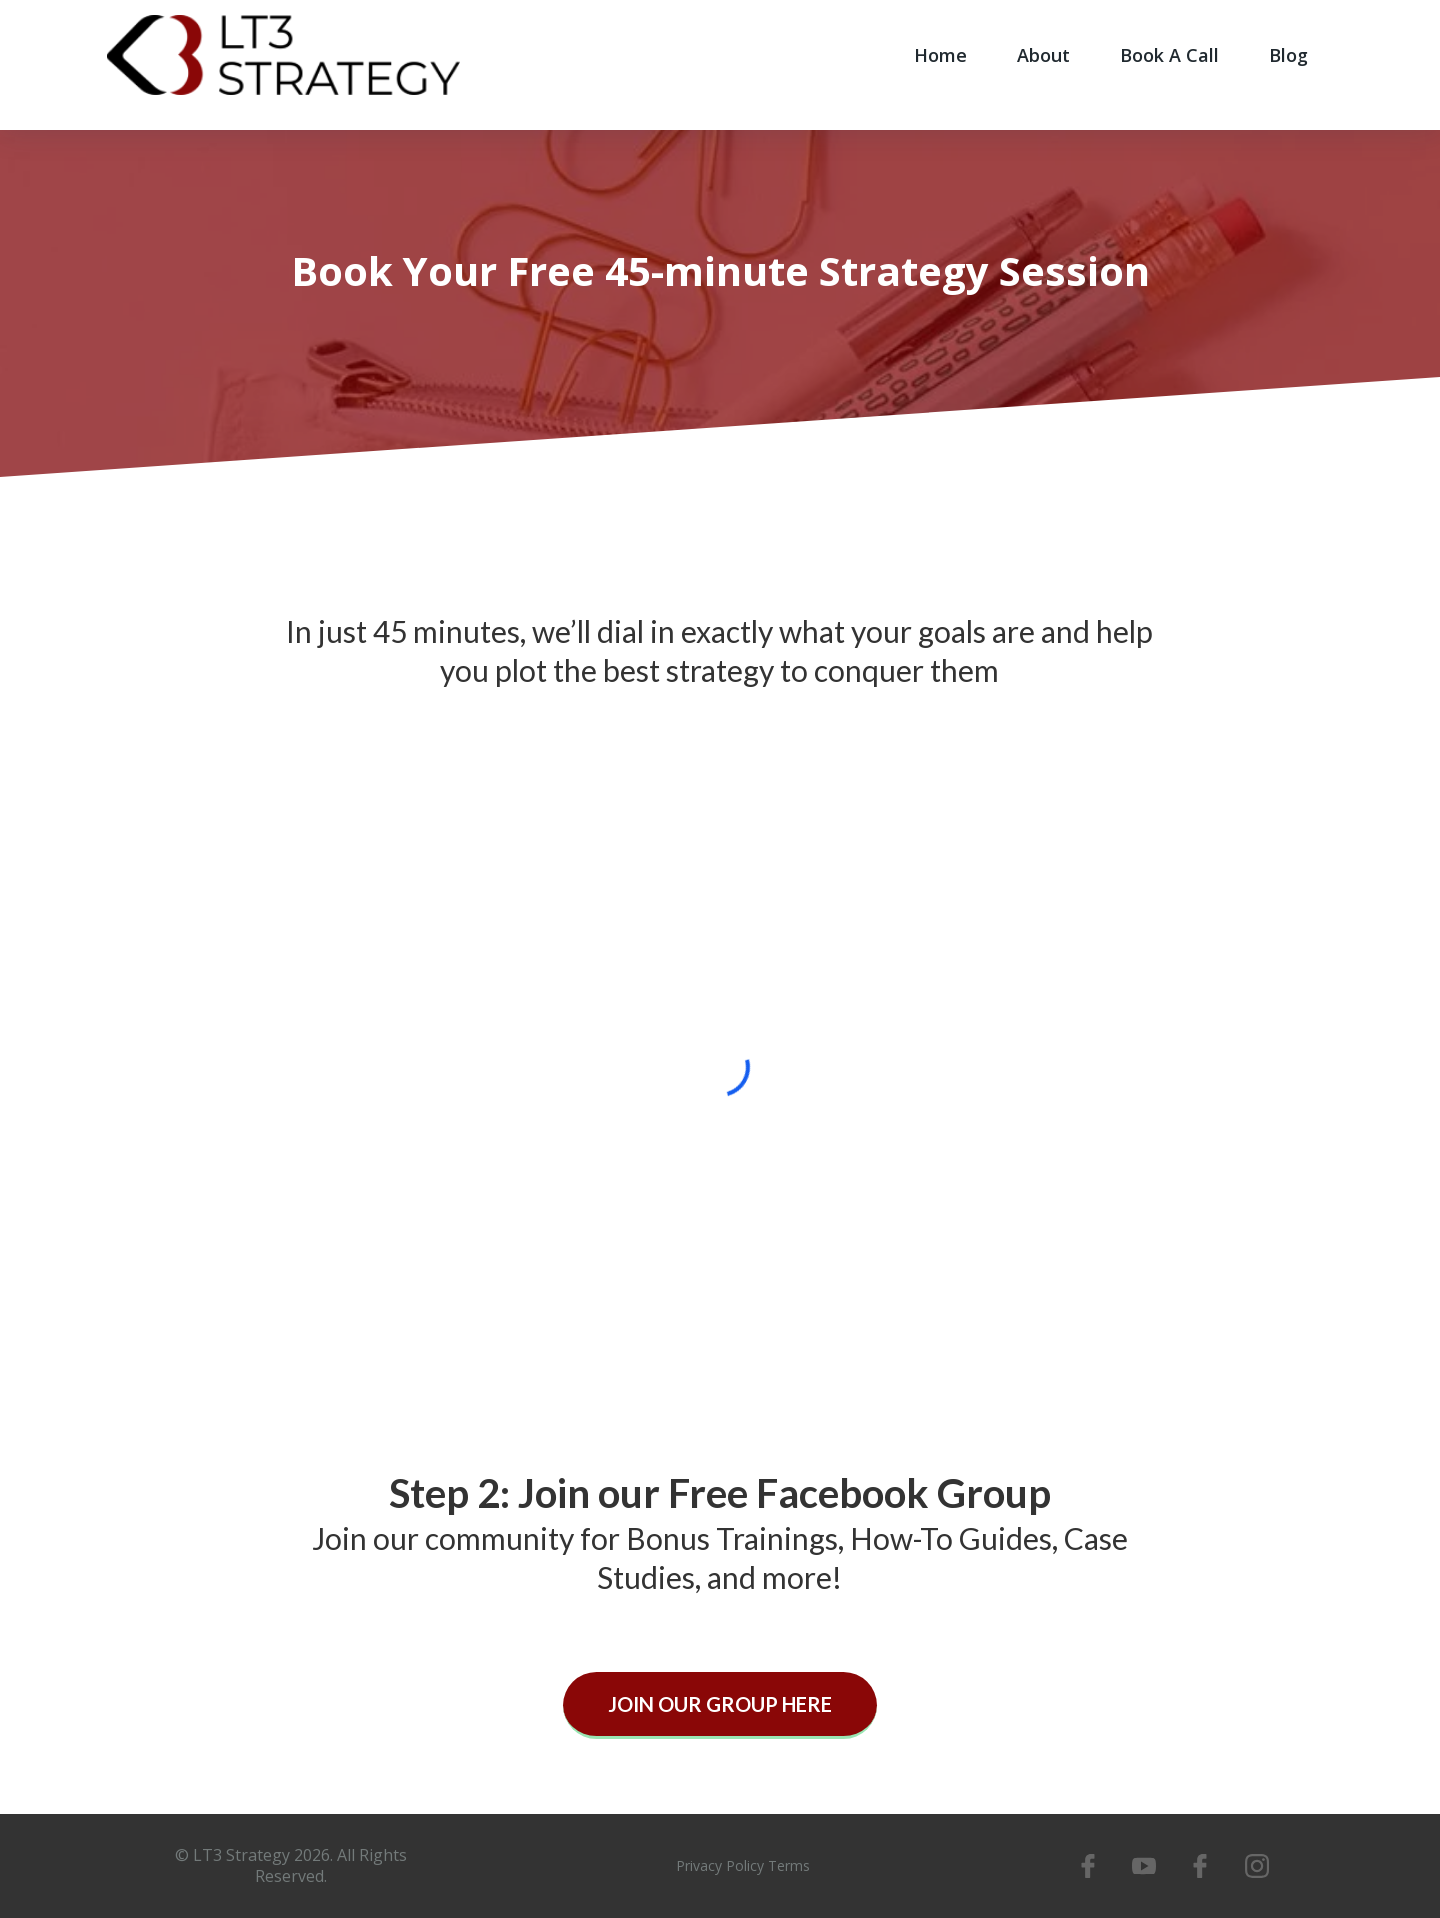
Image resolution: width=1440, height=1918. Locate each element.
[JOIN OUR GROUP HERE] (720, 1705)
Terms (789, 1865)
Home (940, 55)
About (1043, 55)
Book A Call (1169, 55)
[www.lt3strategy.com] (283, 53)
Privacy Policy (720, 1865)
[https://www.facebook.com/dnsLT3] (1200, 1866)
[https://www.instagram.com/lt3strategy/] (1257, 1866)
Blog (1288, 55)
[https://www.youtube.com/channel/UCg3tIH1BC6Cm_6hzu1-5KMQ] (1144, 1866)
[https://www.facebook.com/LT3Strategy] (1087, 1866)
